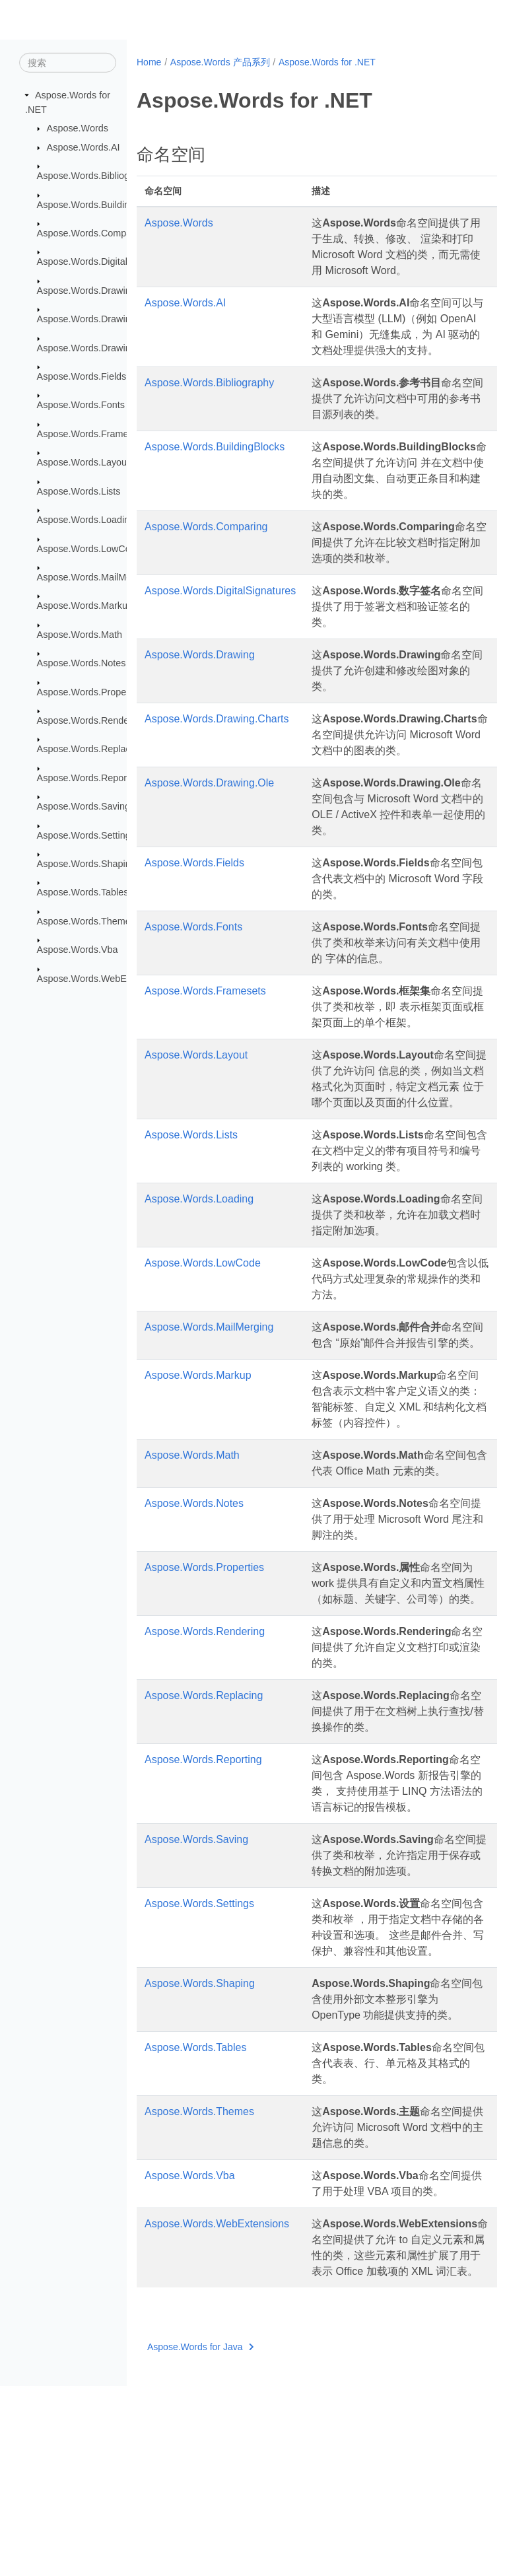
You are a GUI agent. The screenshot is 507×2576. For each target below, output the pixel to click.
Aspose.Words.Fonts (81, 405)
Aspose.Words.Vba (77, 949)
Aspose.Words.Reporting (90, 778)
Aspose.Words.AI (83, 147)
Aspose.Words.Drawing (86, 290)
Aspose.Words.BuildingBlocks (100, 204)
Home (149, 62)
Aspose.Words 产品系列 (220, 62)
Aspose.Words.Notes (81, 663)
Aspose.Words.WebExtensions (102, 978)
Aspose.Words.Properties (91, 691)
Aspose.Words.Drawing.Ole (95, 347)
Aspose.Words (77, 128)
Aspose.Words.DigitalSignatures (105, 261)
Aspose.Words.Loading (86, 519)
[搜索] (67, 63)
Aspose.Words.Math (79, 634)
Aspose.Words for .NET (327, 62)
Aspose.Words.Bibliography (95, 175)
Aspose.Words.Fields (82, 376)
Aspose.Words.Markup (85, 605)
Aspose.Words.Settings (86, 834)
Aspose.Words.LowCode (89, 548)
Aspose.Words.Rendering (91, 720)
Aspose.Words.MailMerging (95, 577)
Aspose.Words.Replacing (90, 749)
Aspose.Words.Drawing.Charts (101, 319)
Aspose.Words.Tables (83, 892)
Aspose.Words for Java (200, 2537)
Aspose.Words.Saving (83, 806)
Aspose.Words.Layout (83, 462)
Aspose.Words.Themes (86, 921)
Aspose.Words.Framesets (91, 434)
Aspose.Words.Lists (79, 491)
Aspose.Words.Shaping (86, 863)
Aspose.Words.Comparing (92, 233)
